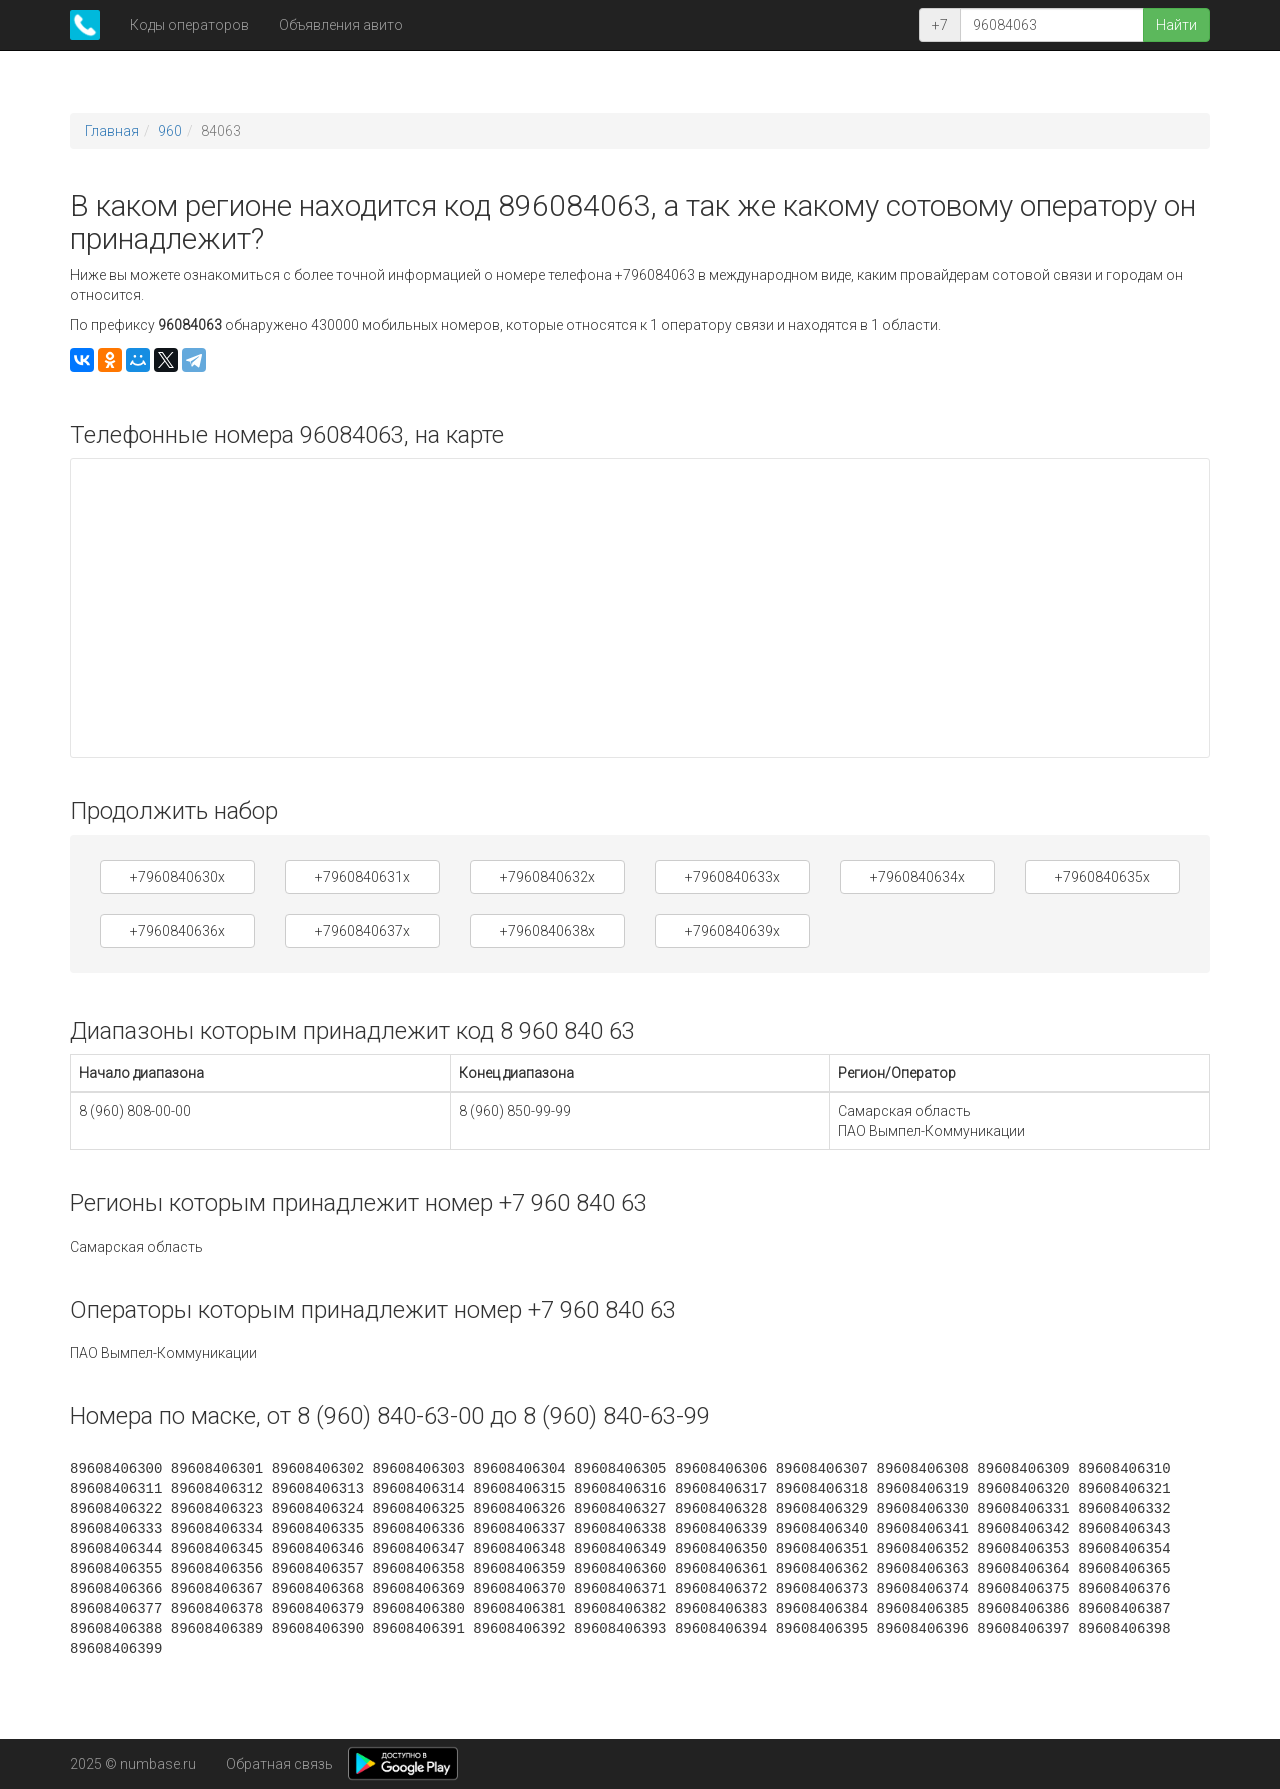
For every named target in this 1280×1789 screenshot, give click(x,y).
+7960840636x (177, 931)
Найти (1176, 25)
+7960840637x (362, 931)
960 (170, 131)
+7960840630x (177, 877)
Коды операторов (189, 25)
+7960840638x (547, 931)
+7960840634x (917, 877)
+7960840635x (1102, 877)
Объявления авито (341, 25)
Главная (112, 131)
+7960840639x (732, 931)
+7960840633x (732, 877)
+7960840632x (547, 877)
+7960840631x (362, 877)
